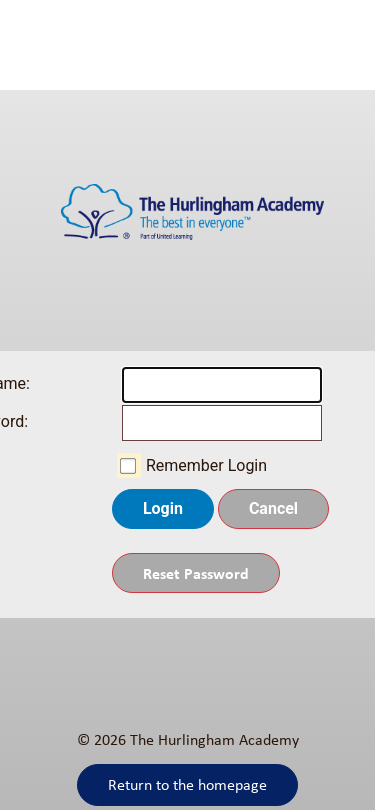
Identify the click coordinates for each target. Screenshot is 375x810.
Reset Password (196, 573)
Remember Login (206, 465)
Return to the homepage (187, 784)
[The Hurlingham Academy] (187, 220)
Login (163, 508)
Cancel (273, 508)
